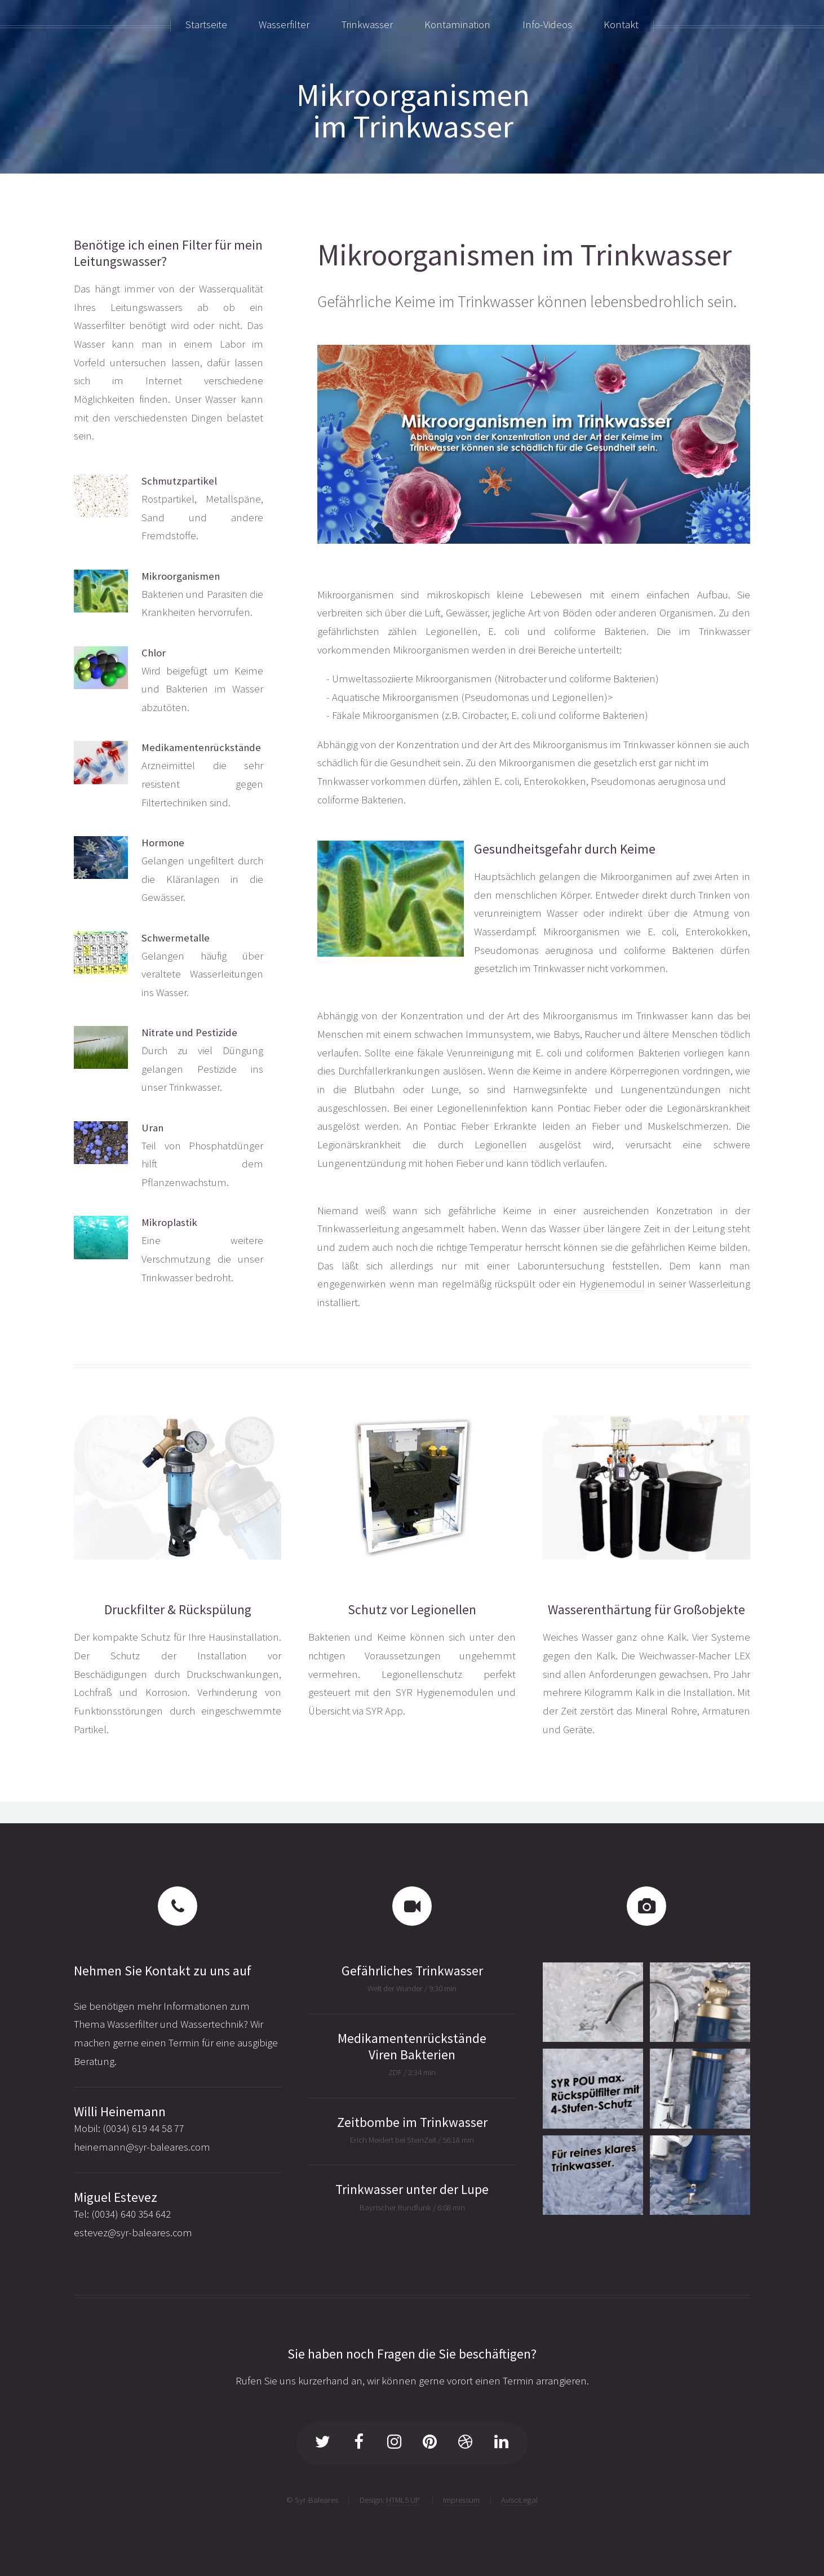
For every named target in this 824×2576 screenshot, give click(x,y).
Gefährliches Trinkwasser (412, 1970)
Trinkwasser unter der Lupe (412, 2189)
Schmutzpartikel (179, 480)
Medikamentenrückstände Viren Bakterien (412, 2046)
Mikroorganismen (180, 576)
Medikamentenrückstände (201, 747)
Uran (152, 1127)
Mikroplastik (169, 1222)
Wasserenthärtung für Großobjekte (646, 1609)
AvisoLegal (519, 2499)
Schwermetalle (175, 937)
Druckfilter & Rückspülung (177, 1609)
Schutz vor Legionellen (412, 1609)
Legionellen (501, 1144)
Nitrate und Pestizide (189, 1032)
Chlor (153, 652)
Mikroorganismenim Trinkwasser (413, 110)
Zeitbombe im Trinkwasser (412, 2122)
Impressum (461, 2499)
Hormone (162, 842)
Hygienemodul (612, 1283)
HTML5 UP (403, 2499)
